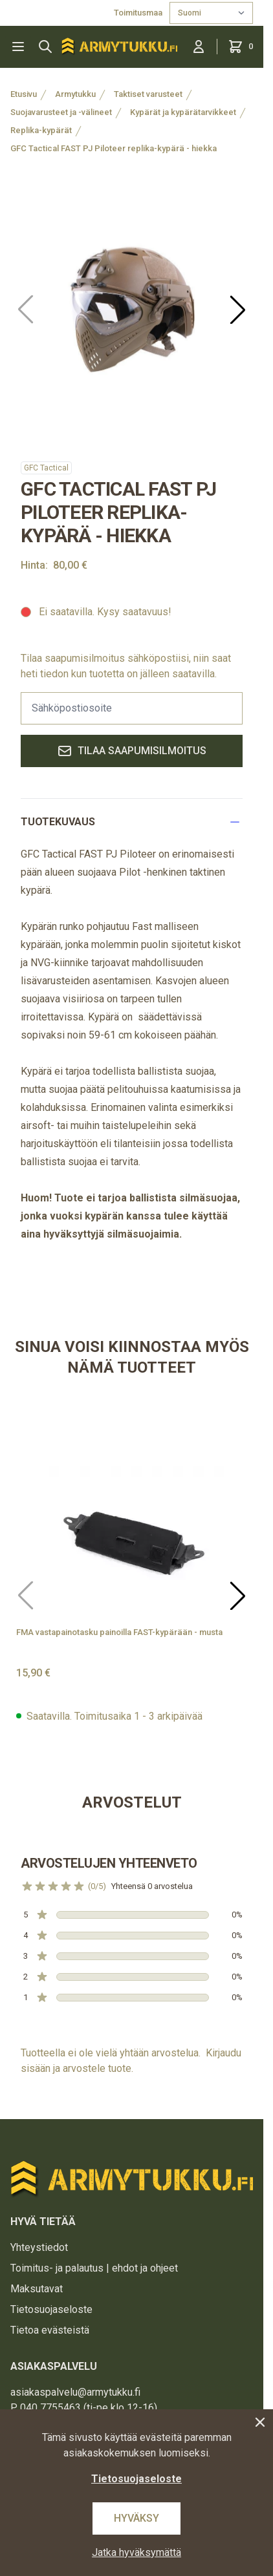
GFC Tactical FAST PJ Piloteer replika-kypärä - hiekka (113, 148)
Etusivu (23, 94)
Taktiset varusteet (148, 94)
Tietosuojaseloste (51, 2309)
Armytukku (75, 94)
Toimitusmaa (139, 12)
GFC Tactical (46, 467)
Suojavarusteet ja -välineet (61, 112)
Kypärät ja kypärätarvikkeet (183, 112)
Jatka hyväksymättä (136, 2552)
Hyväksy (136, 2518)
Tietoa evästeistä (49, 2330)
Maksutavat (36, 2289)
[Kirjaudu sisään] (199, 46)
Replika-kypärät (41, 130)
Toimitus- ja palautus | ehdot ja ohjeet (94, 2268)
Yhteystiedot (39, 2247)
